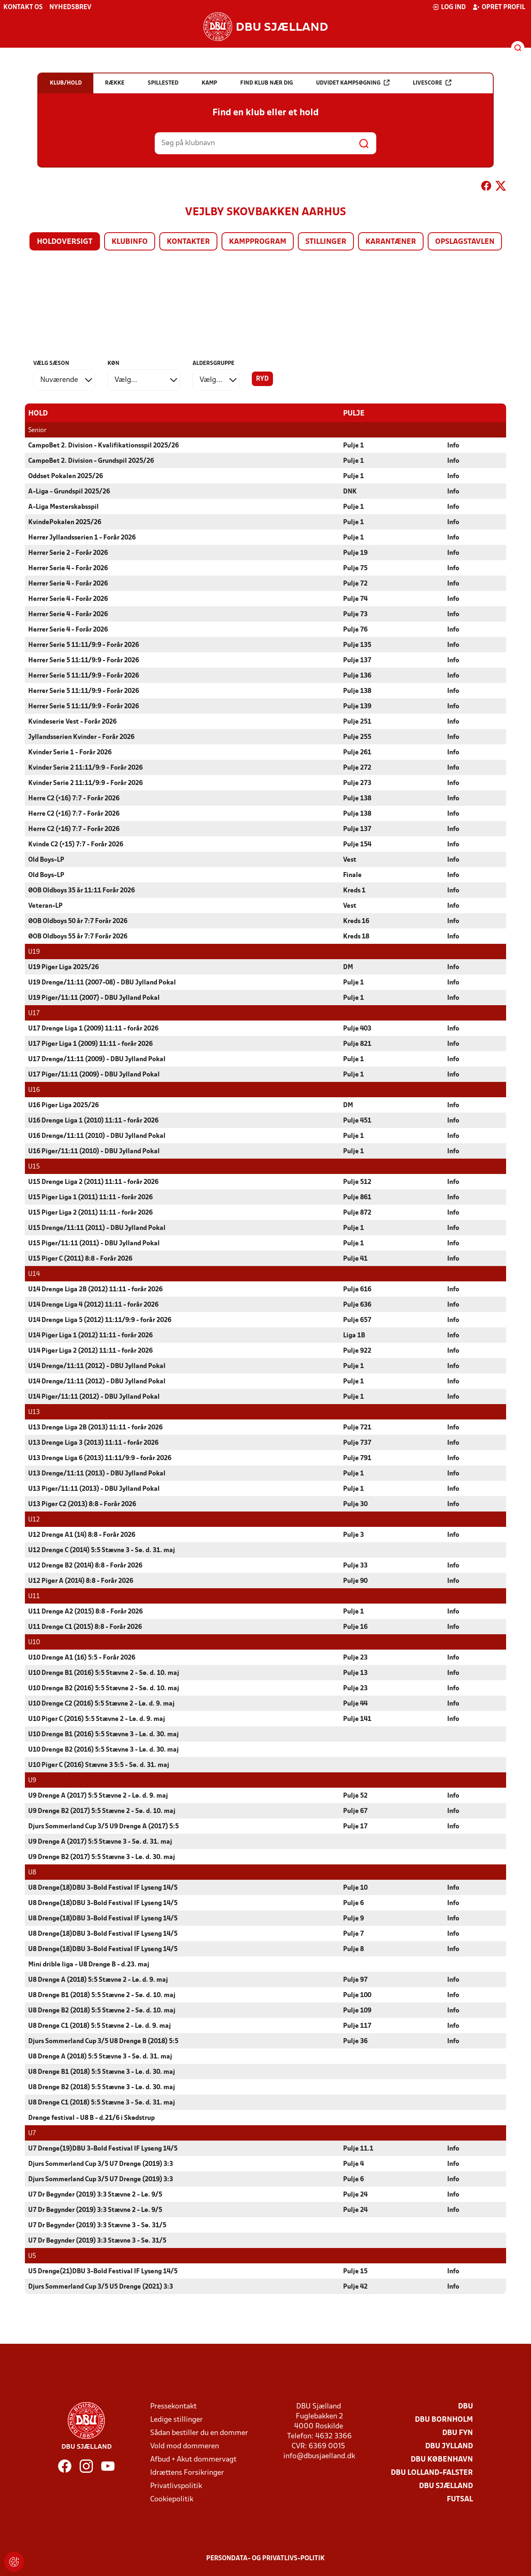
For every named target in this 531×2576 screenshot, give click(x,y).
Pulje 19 (355, 553)
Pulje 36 (355, 2041)
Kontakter (188, 241)
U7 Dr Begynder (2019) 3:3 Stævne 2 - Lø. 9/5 (95, 2194)
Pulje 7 (353, 1934)
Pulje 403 (357, 1028)
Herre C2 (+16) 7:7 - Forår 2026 (73, 798)
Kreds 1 (354, 890)
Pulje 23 (355, 1657)
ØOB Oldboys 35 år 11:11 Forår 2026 (81, 890)
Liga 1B (354, 1335)
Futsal (460, 2499)
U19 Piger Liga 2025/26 (63, 967)
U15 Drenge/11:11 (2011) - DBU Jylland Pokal (97, 1228)
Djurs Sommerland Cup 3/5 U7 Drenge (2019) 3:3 (100, 2164)
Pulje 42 (355, 2286)
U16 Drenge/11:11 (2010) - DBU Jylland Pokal (97, 1136)
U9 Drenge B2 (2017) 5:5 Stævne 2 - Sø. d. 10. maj (101, 1811)
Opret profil (499, 7)
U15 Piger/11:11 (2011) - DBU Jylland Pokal (94, 1243)
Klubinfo (130, 241)
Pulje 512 (357, 1182)
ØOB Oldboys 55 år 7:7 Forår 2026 (77, 936)
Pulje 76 (355, 629)
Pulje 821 (357, 1044)
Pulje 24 (355, 2194)
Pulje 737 (357, 1443)
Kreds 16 (356, 921)
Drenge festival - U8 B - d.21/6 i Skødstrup (91, 2118)
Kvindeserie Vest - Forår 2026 (72, 721)
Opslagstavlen (464, 241)
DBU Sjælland (446, 2485)
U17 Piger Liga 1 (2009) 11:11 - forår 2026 (90, 1044)
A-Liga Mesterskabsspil (63, 507)
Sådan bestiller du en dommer (199, 2432)
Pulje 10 (355, 1888)
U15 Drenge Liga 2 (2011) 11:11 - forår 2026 (93, 1182)
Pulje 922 (357, 1351)
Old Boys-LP (46, 860)
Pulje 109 (357, 2010)
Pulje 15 (355, 2271)
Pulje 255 (357, 737)
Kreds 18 (356, 936)
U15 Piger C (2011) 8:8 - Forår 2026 (80, 1258)
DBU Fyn (457, 2432)
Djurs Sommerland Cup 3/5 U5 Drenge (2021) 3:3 (100, 2286)
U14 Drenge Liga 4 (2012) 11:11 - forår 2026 (93, 1304)
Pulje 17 (355, 1826)
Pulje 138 (357, 691)
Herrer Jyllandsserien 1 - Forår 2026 (82, 537)
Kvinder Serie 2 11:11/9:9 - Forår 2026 (85, 767)
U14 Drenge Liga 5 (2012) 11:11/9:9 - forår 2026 (99, 1320)
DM (348, 967)
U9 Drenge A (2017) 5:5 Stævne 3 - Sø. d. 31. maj (100, 1842)
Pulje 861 (357, 1197)
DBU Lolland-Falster (432, 2472)
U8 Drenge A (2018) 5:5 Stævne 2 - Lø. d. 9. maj (98, 1980)
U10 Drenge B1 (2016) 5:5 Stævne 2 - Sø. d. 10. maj (103, 1673)
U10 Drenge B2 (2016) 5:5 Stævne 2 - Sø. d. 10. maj (103, 1688)
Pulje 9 (353, 1918)
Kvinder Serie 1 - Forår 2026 (70, 752)
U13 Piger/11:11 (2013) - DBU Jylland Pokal (94, 1489)
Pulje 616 (357, 1289)
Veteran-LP (45, 906)
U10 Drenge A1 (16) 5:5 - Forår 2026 (81, 1657)
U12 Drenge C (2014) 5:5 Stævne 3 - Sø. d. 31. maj (101, 1550)
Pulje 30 (355, 1504)
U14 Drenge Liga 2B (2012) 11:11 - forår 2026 (95, 1289)
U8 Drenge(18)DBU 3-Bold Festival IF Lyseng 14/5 (103, 1888)
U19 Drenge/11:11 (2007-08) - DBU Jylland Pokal (102, 982)
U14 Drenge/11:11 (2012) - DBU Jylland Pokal (97, 1366)
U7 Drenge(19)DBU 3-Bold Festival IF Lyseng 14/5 (103, 2148)
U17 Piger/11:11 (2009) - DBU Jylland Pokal (94, 1074)
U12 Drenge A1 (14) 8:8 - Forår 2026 (81, 1535)
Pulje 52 (355, 1795)
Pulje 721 (357, 1427)
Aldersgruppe (213, 363)
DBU (465, 2406)
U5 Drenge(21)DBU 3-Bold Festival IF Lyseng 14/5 (103, 2271)
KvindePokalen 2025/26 (64, 522)
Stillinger (325, 241)
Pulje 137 (357, 660)
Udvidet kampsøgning (353, 83)
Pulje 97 (355, 1980)
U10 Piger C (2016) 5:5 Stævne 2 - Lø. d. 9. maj (96, 1719)
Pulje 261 (357, 752)
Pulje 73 (355, 614)
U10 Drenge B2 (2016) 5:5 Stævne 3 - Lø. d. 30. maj (103, 1749)
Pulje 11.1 (358, 2148)
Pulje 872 (357, 1212)
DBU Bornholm (444, 2419)
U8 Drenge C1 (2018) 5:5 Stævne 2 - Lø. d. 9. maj (99, 2026)
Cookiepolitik (171, 2499)
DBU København (442, 2459)
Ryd (262, 379)
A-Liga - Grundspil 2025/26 (69, 491)
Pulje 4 (353, 2164)
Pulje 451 (357, 1120)
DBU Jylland (449, 2446)
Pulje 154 (357, 844)
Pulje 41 (355, 1258)
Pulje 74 (355, 599)
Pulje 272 (357, 767)
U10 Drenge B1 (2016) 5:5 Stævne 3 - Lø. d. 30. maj (103, 1734)
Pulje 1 (353, 445)
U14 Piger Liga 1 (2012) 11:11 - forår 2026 (90, 1335)
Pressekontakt (173, 2406)
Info (453, 445)
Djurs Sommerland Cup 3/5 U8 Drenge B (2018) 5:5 (103, 2041)
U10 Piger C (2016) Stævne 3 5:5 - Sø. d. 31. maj (98, 1765)
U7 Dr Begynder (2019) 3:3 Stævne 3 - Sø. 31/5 (97, 2225)
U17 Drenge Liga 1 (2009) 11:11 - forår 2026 (93, 1028)
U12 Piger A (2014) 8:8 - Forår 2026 (80, 1581)
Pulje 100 (357, 1995)
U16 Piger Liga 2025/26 (63, 1105)
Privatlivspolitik (176, 2485)
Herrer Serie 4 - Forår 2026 (68, 568)
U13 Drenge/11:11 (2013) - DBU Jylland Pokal (97, 1473)
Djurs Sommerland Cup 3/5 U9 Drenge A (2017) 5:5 (103, 1826)
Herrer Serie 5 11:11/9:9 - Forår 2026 (83, 645)
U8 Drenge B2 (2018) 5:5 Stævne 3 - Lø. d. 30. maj (101, 2087)
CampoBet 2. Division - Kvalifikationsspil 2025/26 (103, 445)
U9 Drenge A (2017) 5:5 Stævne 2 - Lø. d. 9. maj (98, 1795)
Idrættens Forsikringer (187, 2472)
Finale (352, 875)
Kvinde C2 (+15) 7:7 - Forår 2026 (75, 844)
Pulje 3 (353, 1535)
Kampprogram (257, 241)
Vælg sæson (51, 363)
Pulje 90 (355, 1581)
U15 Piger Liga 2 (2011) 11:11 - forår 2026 (90, 1212)
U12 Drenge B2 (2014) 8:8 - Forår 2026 (85, 1565)
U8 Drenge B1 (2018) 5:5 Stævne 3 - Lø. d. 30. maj (101, 2072)
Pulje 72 (355, 583)
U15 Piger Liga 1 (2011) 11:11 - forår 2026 (90, 1197)
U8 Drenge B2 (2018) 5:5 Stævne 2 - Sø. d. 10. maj (101, 2010)
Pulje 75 (355, 568)
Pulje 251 (357, 721)
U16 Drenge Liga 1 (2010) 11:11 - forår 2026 (93, 1120)
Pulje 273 (357, 783)
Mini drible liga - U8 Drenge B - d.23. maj (88, 1964)
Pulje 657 (357, 1320)
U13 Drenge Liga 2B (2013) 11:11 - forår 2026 (95, 1427)
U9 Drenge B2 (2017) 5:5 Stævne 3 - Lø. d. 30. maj (101, 1857)
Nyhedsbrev (70, 7)
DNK (350, 491)
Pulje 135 (357, 645)
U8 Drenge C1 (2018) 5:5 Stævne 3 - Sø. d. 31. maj (101, 2102)
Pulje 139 (357, 706)
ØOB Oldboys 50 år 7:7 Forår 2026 (77, 921)
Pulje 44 (355, 1703)
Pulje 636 (357, 1304)
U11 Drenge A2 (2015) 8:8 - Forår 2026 (85, 1611)
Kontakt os (23, 7)
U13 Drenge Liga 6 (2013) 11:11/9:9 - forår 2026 (99, 1458)
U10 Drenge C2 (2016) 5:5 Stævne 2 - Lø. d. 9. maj (101, 1703)
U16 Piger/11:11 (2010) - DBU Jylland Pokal (94, 1151)
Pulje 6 (353, 1903)
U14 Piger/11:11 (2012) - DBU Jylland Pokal (94, 1397)
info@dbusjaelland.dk (319, 2455)
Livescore (432, 83)
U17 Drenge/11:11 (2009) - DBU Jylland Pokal (97, 1059)
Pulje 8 (353, 1949)
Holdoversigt (65, 241)
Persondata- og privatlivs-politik (265, 2558)
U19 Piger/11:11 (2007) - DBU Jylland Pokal (94, 998)
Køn (113, 363)
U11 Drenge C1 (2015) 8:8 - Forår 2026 (85, 1627)
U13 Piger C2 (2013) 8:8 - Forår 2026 (82, 1504)
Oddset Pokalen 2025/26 (65, 476)
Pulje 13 (355, 1673)
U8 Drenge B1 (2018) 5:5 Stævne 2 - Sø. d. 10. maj (101, 1995)
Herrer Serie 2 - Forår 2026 (68, 553)
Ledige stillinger (176, 2419)
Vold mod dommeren (184, 2446)
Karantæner (390, 241)
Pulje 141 (357, 1719)
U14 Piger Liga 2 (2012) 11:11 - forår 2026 (90, 1351)
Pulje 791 (357, 1458)
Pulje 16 (355, 1627)
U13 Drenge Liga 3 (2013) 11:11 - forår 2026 (93, 1443)
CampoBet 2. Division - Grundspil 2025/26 (91, 461)
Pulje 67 (355, 1811)
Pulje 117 (357, 2026)
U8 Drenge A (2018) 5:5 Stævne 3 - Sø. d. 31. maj (100, 2056)
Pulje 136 (357, 675)
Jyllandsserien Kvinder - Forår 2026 (81, 737)
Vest (349, 860)
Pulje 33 (355, 1565)
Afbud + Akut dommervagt (193, 2459)
